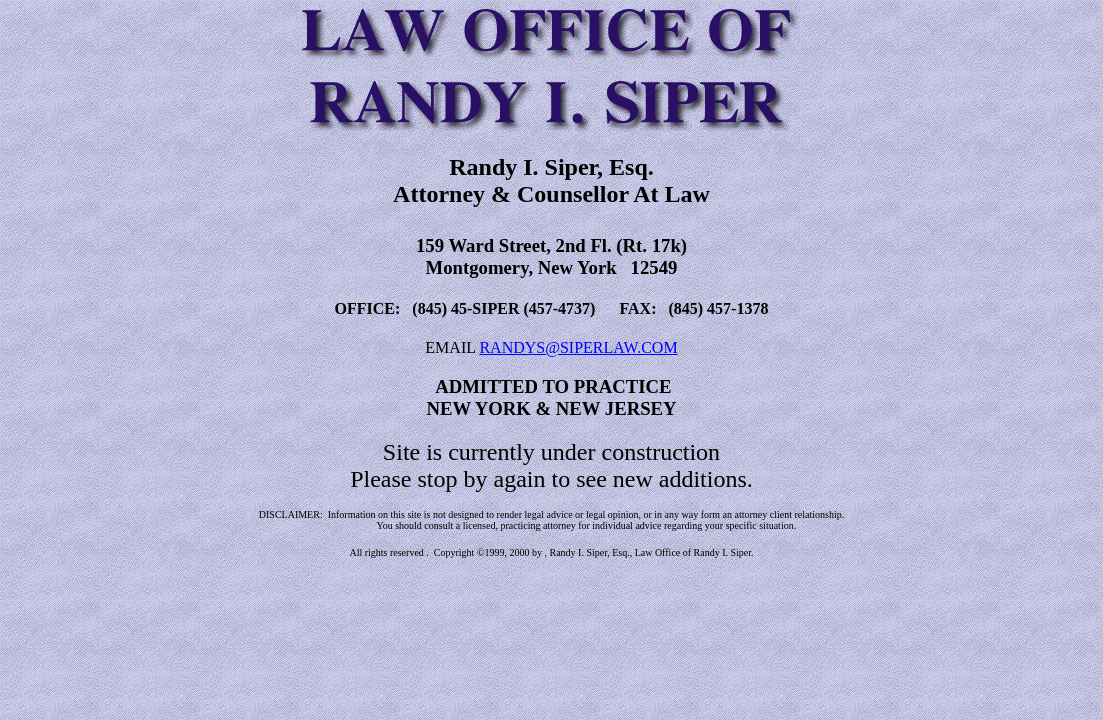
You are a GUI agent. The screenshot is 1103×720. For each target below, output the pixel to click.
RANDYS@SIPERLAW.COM (578, 347)
